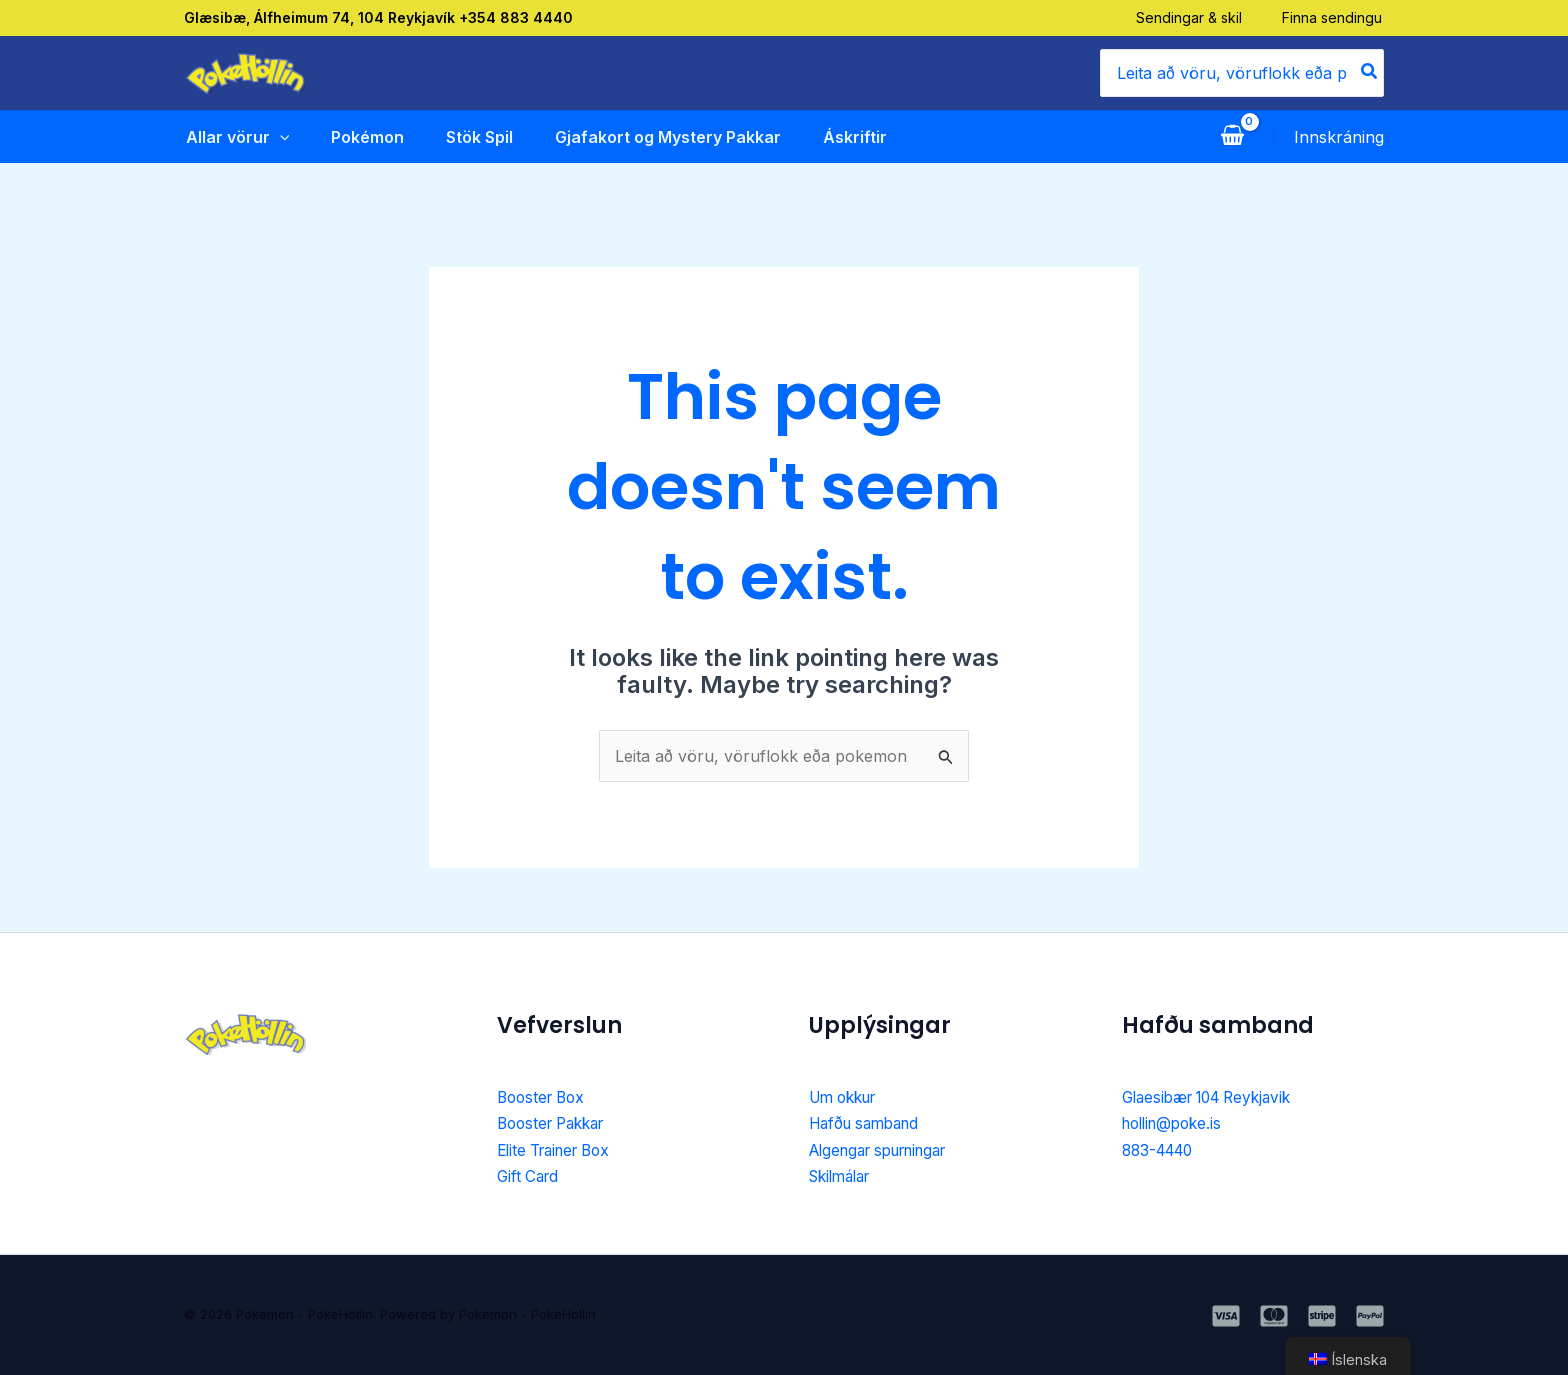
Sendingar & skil (1191, 17)
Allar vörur (236, 137)
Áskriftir (854, 137)
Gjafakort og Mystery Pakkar (667, 137)
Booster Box (544, 1097)
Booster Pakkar (556, 1123)
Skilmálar (844, 1176)
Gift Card (530, 1176)
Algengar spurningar (887, 1150)
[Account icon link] (1339, 137)
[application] (278, 137)
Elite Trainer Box (560, 1150)
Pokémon (366, 137)
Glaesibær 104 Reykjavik (1214, 1097)
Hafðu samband (869, 1123)
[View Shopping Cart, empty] (1232, 137)
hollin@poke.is (1176, 1123)
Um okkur (847, 1097)
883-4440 (1161, 1150)
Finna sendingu (1334, 17)
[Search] (1370, 73)
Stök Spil (478, 137)
